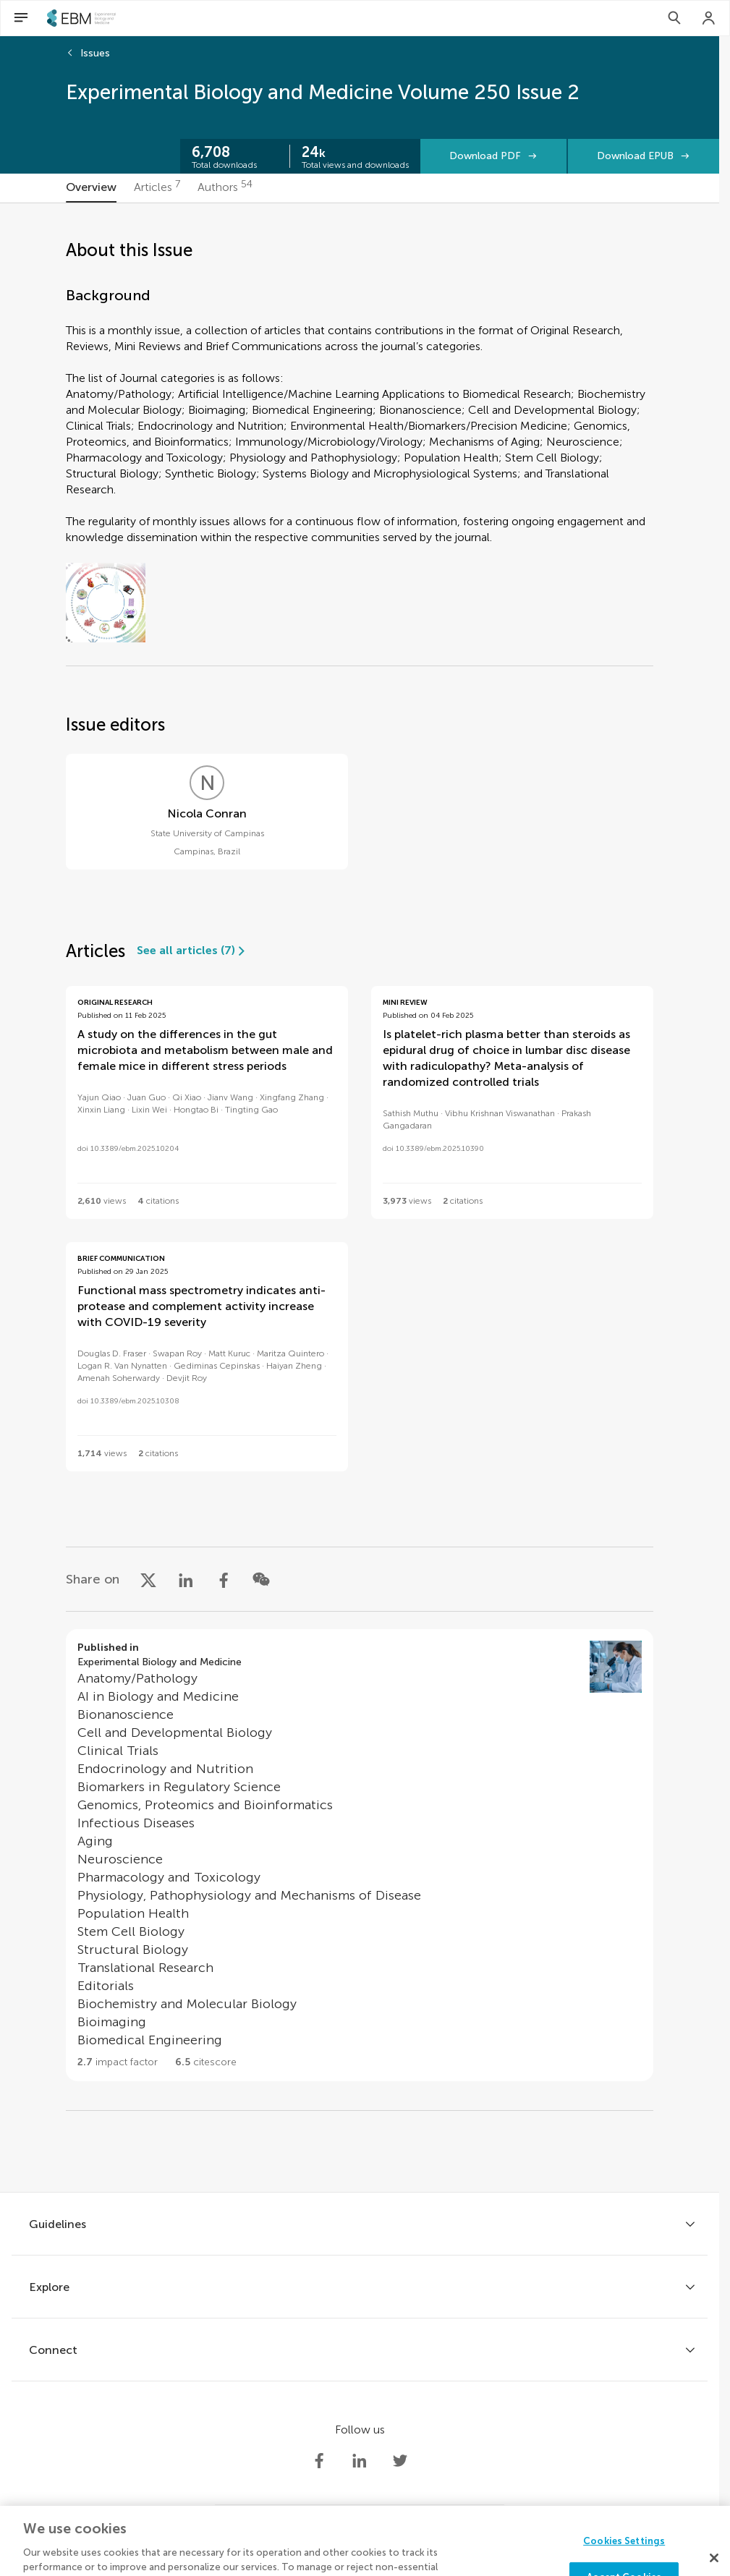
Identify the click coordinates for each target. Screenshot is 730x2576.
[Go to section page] (359, 1855)
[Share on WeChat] (261, 1579)
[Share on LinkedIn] (185, 1579)
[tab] (91, 188)
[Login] (709, 18)
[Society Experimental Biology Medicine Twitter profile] (400, 2461)
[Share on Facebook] (223, 1579)
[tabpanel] (359, 1197)
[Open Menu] (21, 18)
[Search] (674, 18)
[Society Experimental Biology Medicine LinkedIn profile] (359, 2461)
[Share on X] (148, 1579)
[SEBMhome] (81, 18)
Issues (95, 53)
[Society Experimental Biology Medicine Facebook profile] (319, 2461)
